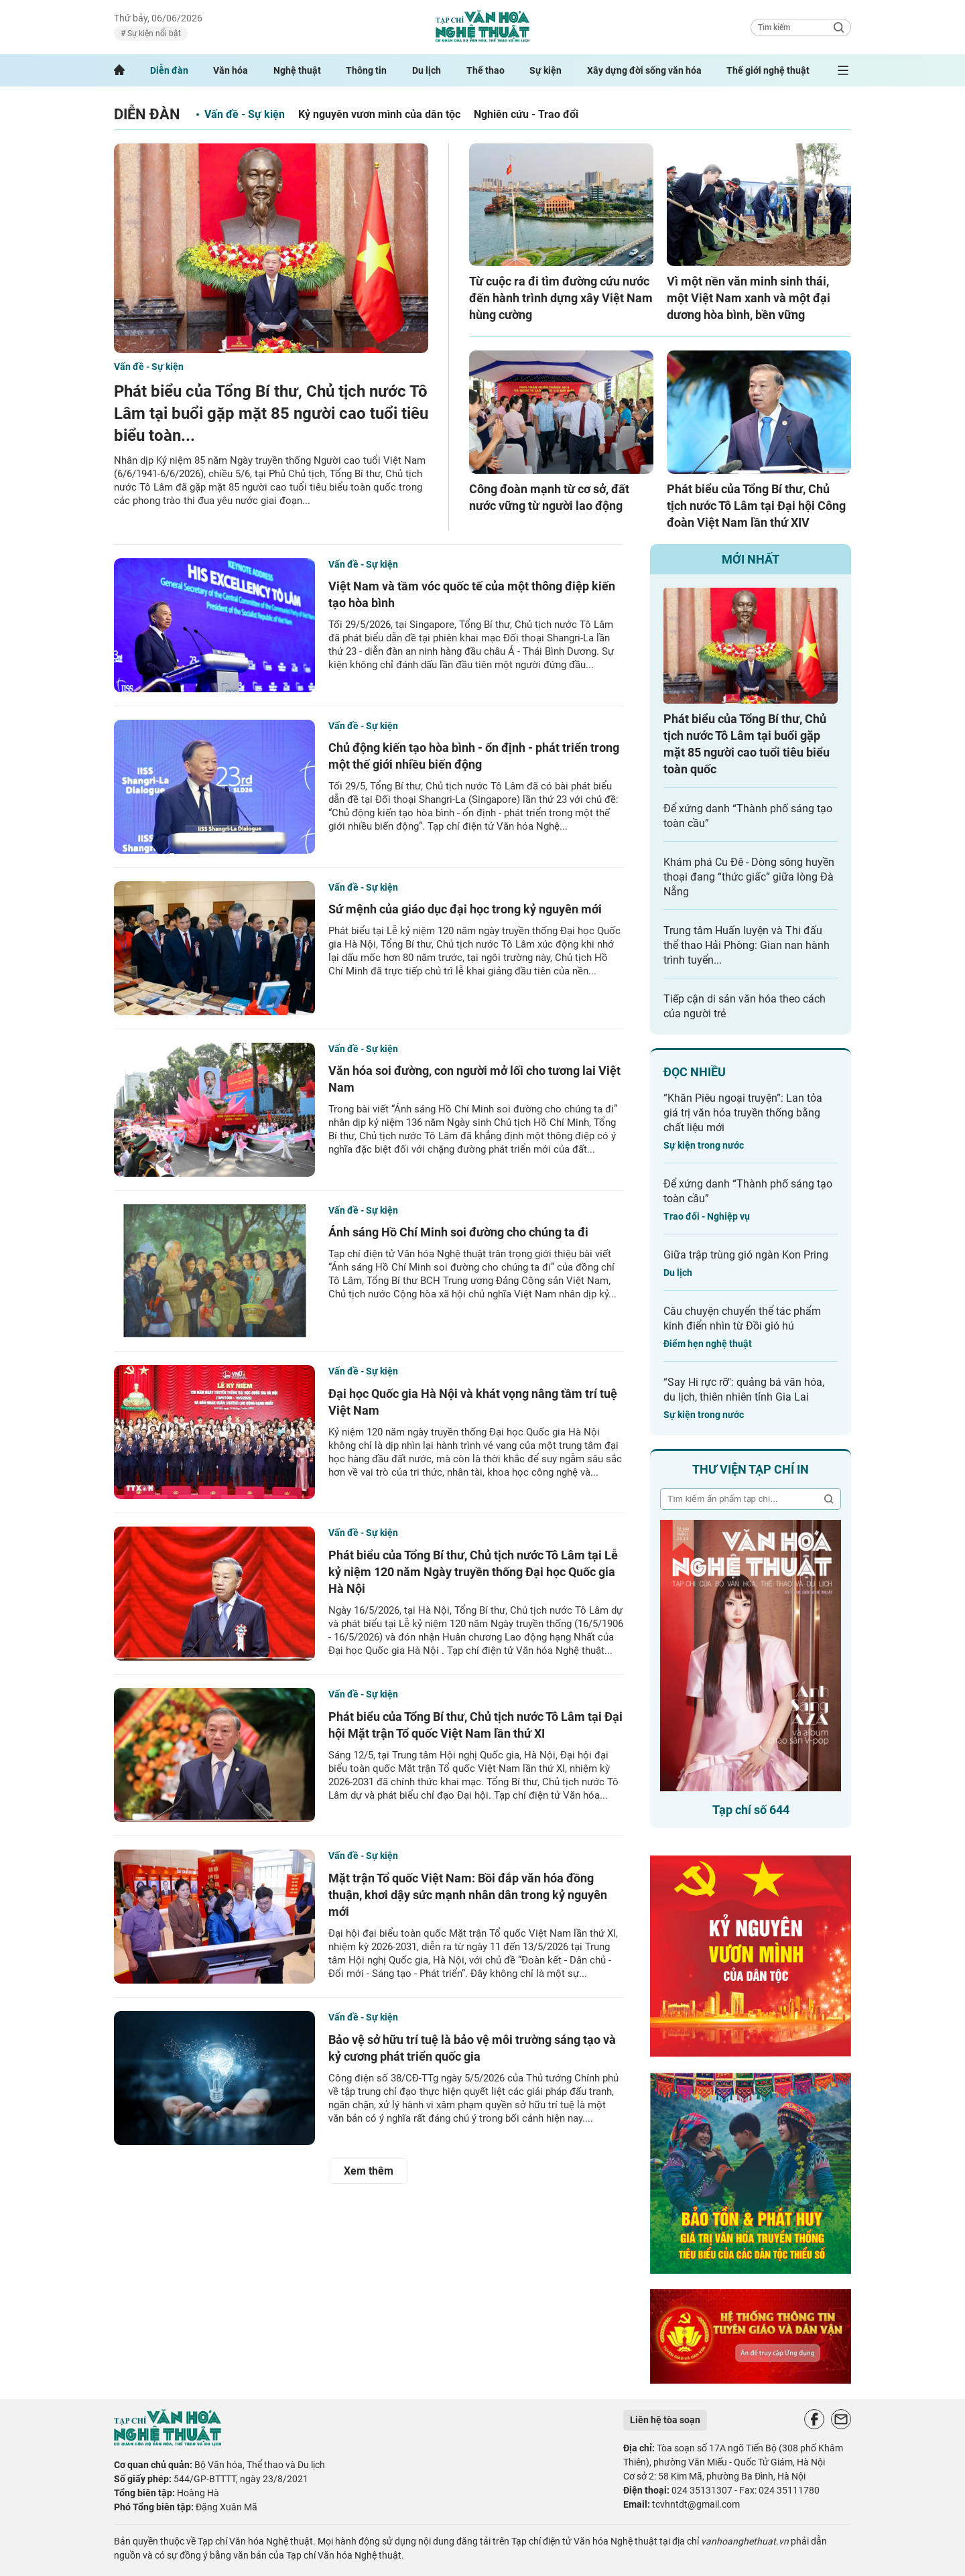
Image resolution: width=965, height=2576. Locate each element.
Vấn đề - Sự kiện (244, 114)
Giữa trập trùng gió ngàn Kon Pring (745, 1254)
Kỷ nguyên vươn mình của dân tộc (379, 114)
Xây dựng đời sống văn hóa (644, 70)
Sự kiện (545, 70)
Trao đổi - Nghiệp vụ (706, 1216)
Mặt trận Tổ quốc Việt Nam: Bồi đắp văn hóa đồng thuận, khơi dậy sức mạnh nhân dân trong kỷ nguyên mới (467, 1895)
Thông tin (366, 70)
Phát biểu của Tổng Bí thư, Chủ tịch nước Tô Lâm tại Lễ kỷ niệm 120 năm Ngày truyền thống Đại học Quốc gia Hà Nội (473, 1572)
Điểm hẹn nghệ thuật (707, 1343)
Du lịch (426, 70)
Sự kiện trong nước (703, 1145)
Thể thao (485, 70)
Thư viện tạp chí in (750, 1469)
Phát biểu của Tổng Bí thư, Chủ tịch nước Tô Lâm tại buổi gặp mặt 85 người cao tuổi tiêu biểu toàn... (271, 413)
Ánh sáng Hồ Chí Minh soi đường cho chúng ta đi (458, 1232)
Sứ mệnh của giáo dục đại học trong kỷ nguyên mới (465, 909)
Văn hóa (230, 70)
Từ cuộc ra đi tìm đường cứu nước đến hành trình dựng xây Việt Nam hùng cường (561, 298)
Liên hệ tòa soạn (665, 2419)
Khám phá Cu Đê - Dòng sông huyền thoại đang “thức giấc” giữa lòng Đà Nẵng (748, 877)
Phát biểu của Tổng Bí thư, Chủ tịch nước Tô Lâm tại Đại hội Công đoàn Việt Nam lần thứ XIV (756, 505)
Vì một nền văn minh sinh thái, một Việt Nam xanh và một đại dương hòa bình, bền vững (748, 298)
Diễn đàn (169, 70)
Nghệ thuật (297, 70)
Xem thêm (368, 2171)
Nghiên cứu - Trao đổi (526, 114)
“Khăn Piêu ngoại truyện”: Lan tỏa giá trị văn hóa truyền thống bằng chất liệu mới (742, 1113)
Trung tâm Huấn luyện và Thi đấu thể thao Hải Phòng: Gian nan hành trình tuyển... (746, 945)
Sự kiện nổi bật (153, 33)
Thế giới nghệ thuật (768, 70)
